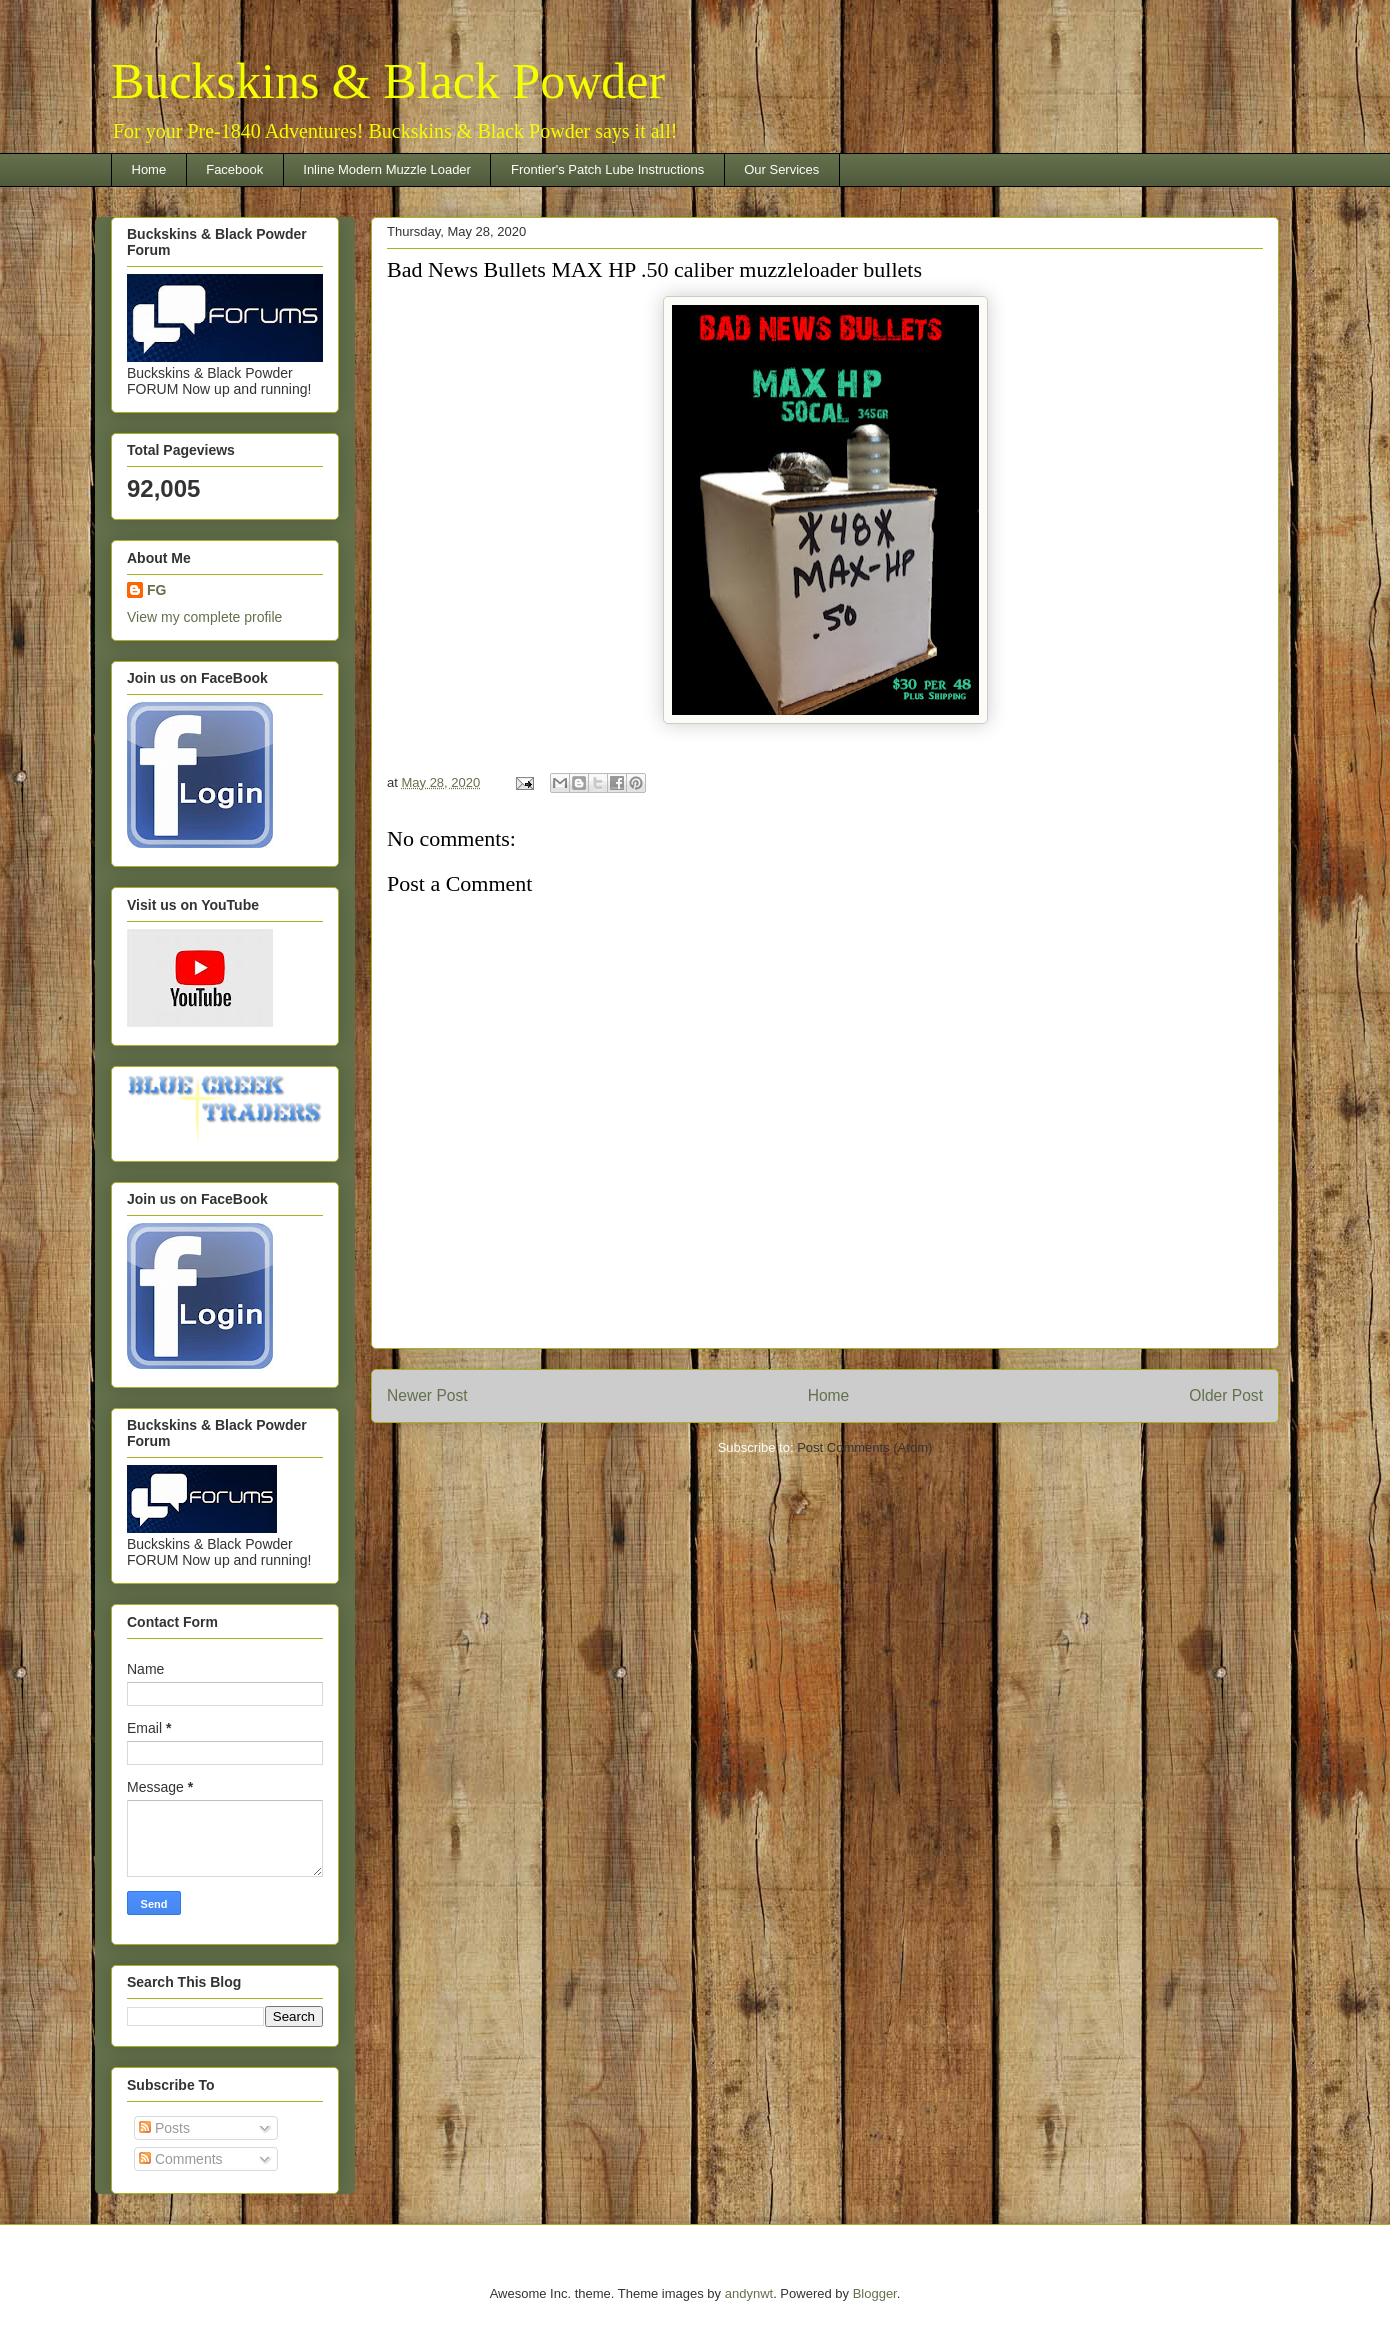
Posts (164, 2128)
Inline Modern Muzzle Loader (387, 169)
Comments (181, 2159)
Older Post (1226, 1395)
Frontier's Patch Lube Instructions (607, 169)
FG (156, 590)
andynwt (749, 2293)
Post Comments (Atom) (864, 1447)
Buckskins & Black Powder (388, 81)
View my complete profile (204, 617)
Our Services (781, 169)
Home (149, 169)
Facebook (234, 169)
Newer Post (427, 1395)
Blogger (875, 2293)
